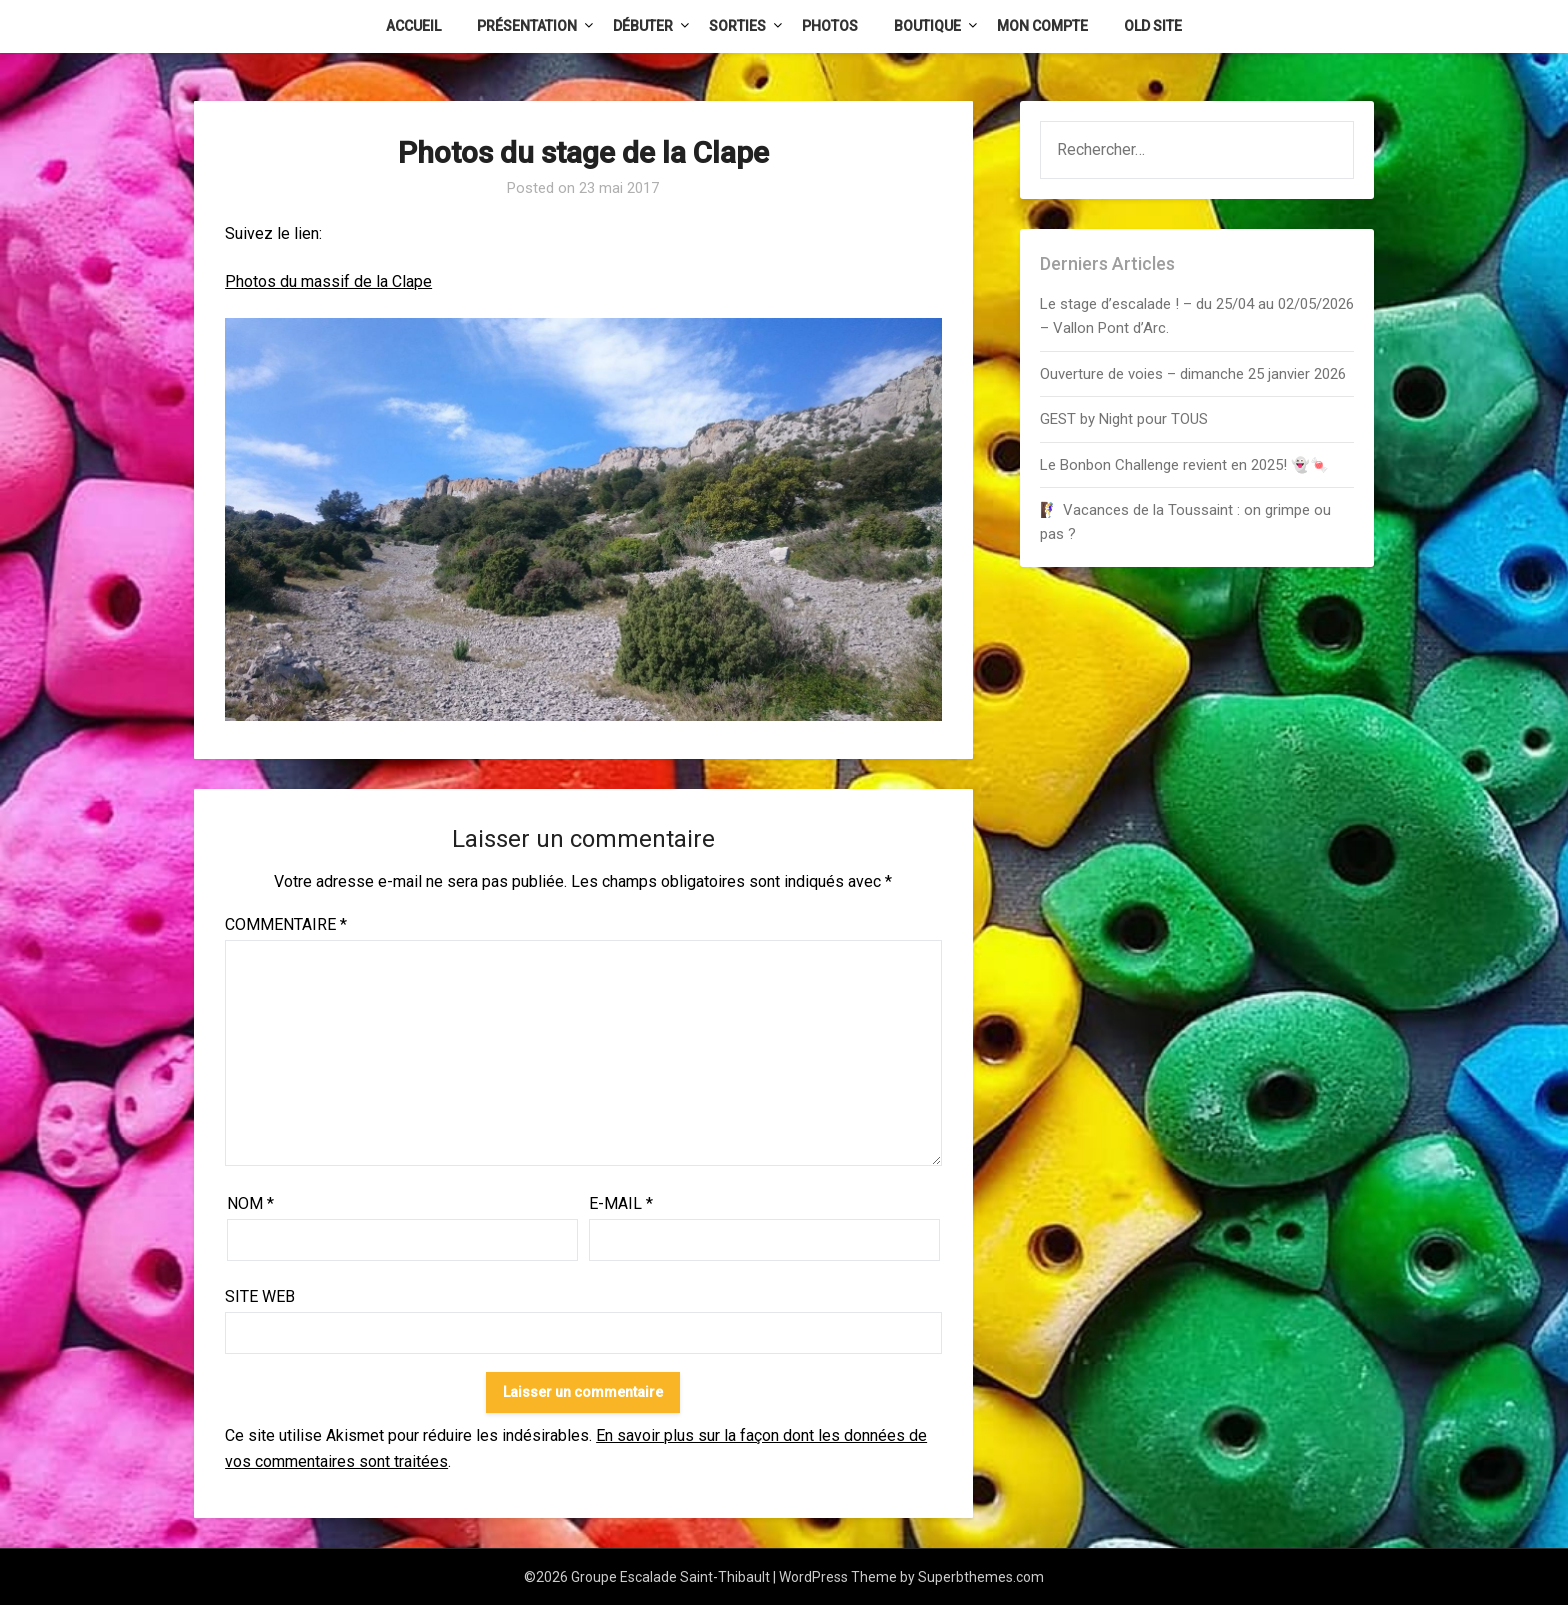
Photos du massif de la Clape (328, 281)
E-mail (621, 1203)
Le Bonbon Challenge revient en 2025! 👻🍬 (1184, 465)
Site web (260, 1296)
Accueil (413, 26)
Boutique (927, 26)
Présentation (527, 26)
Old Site (1153, 26)
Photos (830, 26)
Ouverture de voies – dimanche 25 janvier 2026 (1193, 374)
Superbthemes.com (981, 1577)
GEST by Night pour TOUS (1124, 419)
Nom (250, 1203)
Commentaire (286, 924)
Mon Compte (1042, 26)
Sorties (737, 26)
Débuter (643, 26)
